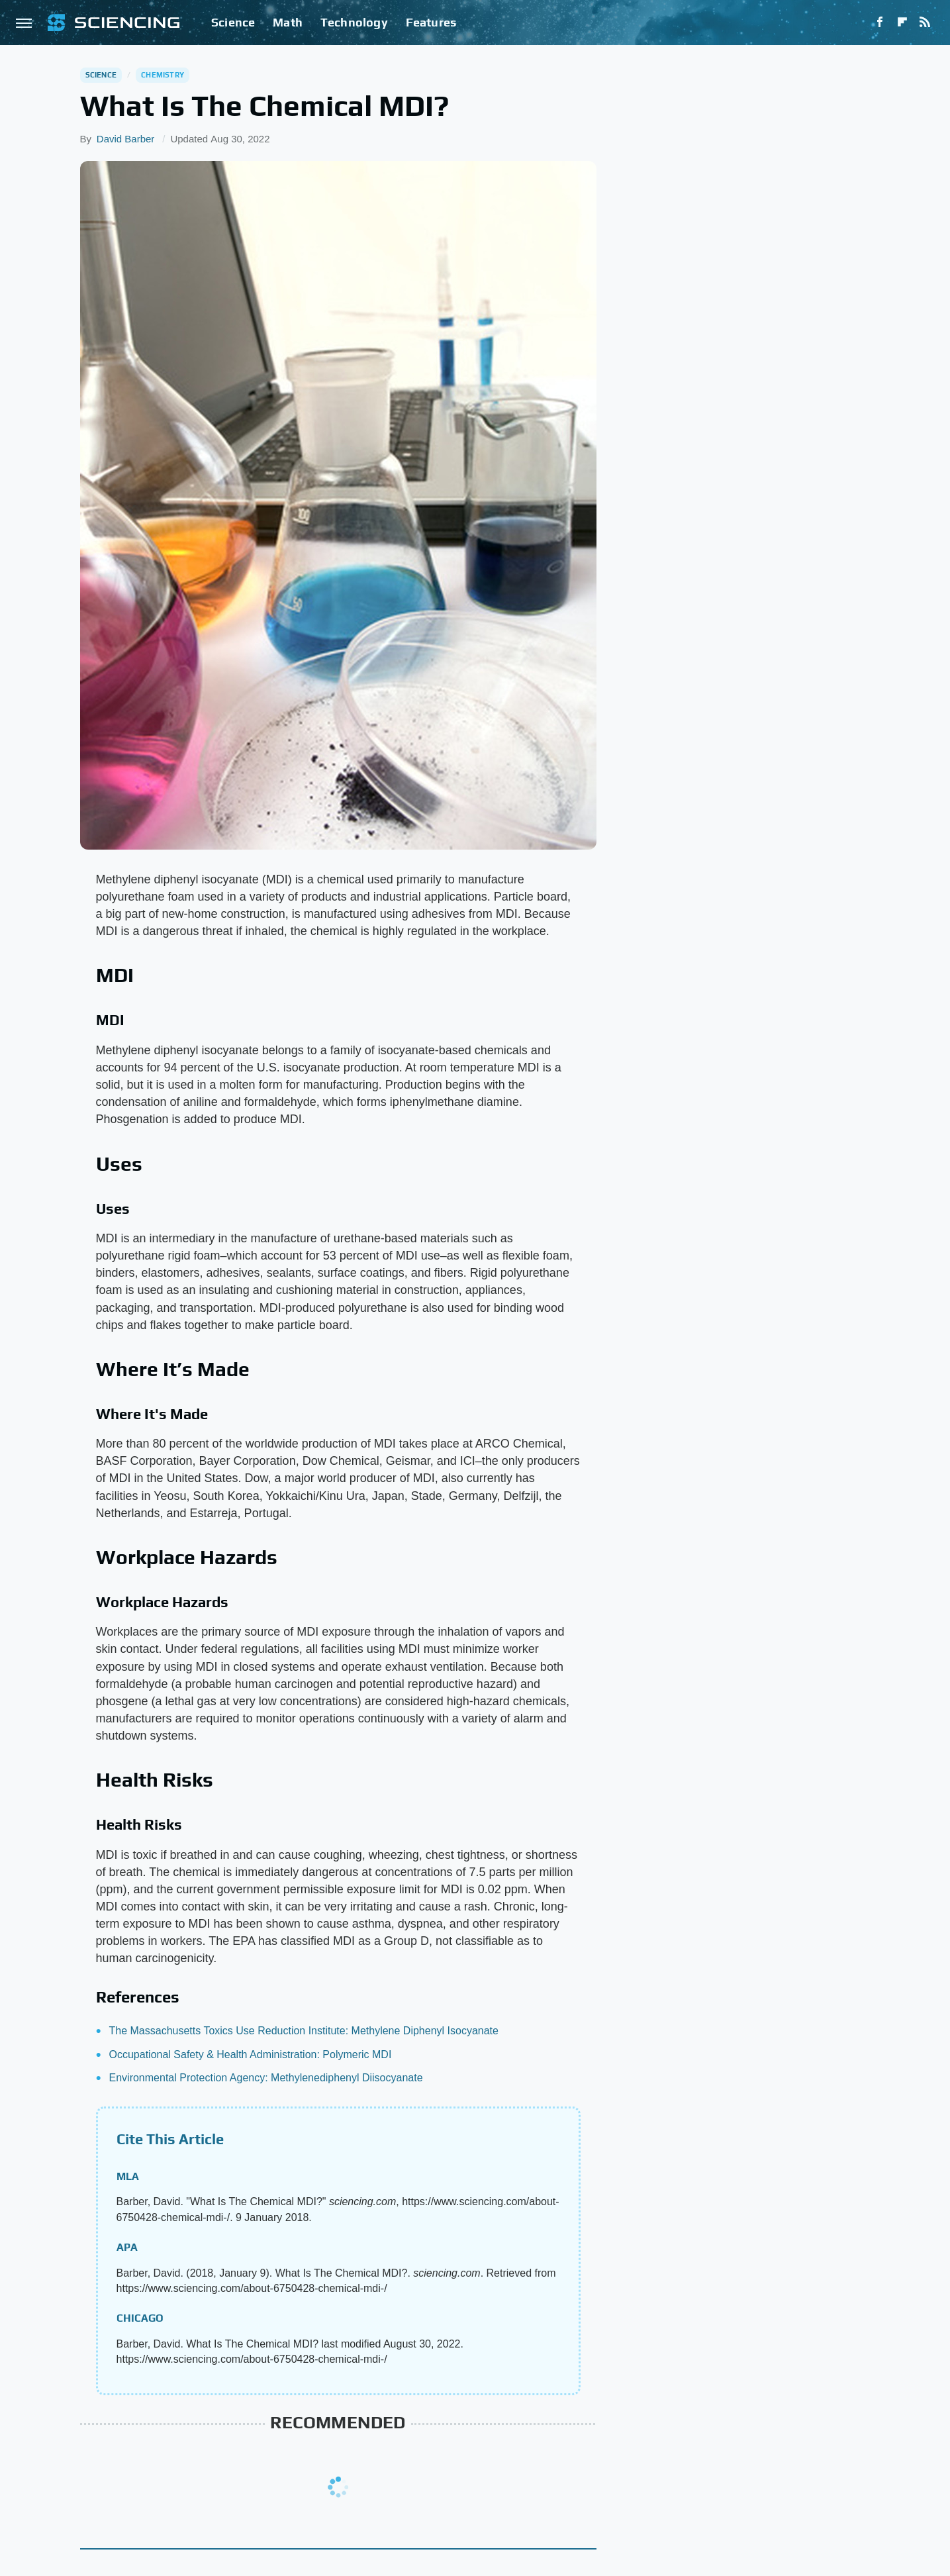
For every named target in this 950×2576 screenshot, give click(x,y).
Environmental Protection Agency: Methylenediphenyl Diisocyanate (266, 2077)
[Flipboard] (902, 22)
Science (233, 22)
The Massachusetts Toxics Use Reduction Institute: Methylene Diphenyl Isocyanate (304, 2030)
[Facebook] (880, 22)
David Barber (126, 138)
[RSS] (925, 22)
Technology (354, 22)
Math (288, 22)
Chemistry (162, 75)
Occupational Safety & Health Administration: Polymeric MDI (250, 2054)
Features (431, 22)
